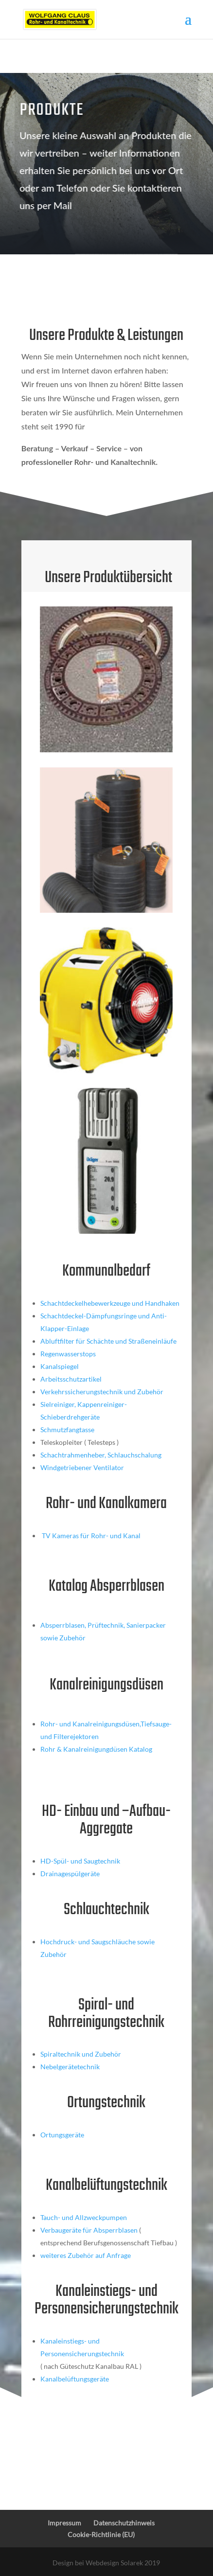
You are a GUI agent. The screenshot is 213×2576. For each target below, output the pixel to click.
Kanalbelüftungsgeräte (74, 2379)
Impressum (64, 2523)
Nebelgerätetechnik (70, 2066)
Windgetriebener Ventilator (82, 1467)
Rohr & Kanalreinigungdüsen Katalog (96, 1749)
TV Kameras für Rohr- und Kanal (90, 1535)
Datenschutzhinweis (124, 2523)
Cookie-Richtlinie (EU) (101, 2534)
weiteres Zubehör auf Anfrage (85, 2255)
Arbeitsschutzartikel (71, 1379)
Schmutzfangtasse (67, 1429)
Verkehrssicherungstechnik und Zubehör (101, 1391)
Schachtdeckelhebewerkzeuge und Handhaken (109, 1303)
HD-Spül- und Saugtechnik (80, 1861)
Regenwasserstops (68, 1354)
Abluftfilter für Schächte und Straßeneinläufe (108, 1341)
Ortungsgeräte (62, 2135)
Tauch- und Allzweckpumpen (83, 2217)
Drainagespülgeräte (70, 1873)
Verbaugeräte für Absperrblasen (89, 2230)
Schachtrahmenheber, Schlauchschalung (100, 1455)
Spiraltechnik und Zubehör (80, 2054)
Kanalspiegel (59, 1366)
